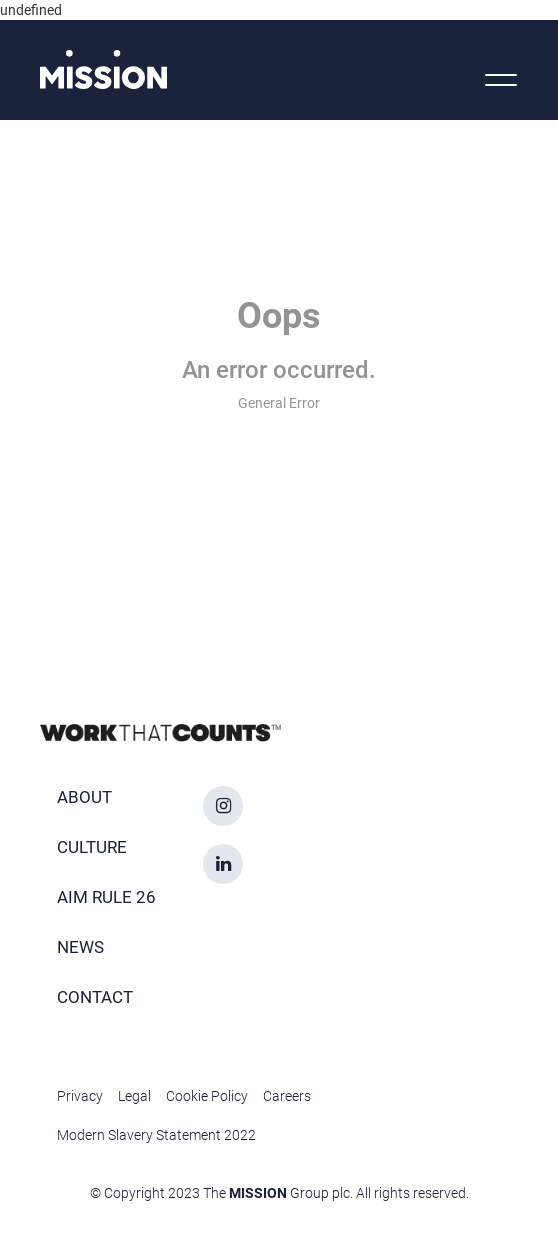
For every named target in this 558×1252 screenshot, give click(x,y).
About (84, 797)
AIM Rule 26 (106, 897)
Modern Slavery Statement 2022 (156, 1135)
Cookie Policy (207, 1096)
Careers (287, 1096)
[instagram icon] (223, 806)
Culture (92, 847)
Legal (134, 1096)
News (80, 947)
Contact (95, 997)
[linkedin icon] (223, 864)
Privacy (80, 1096)
